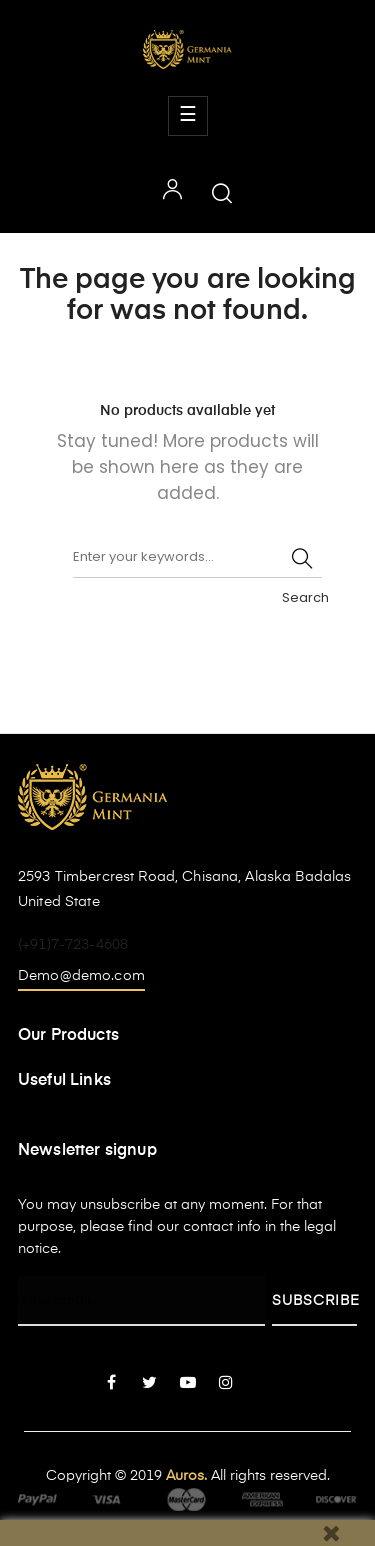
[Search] (197, 558)
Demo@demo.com (81, 976)
